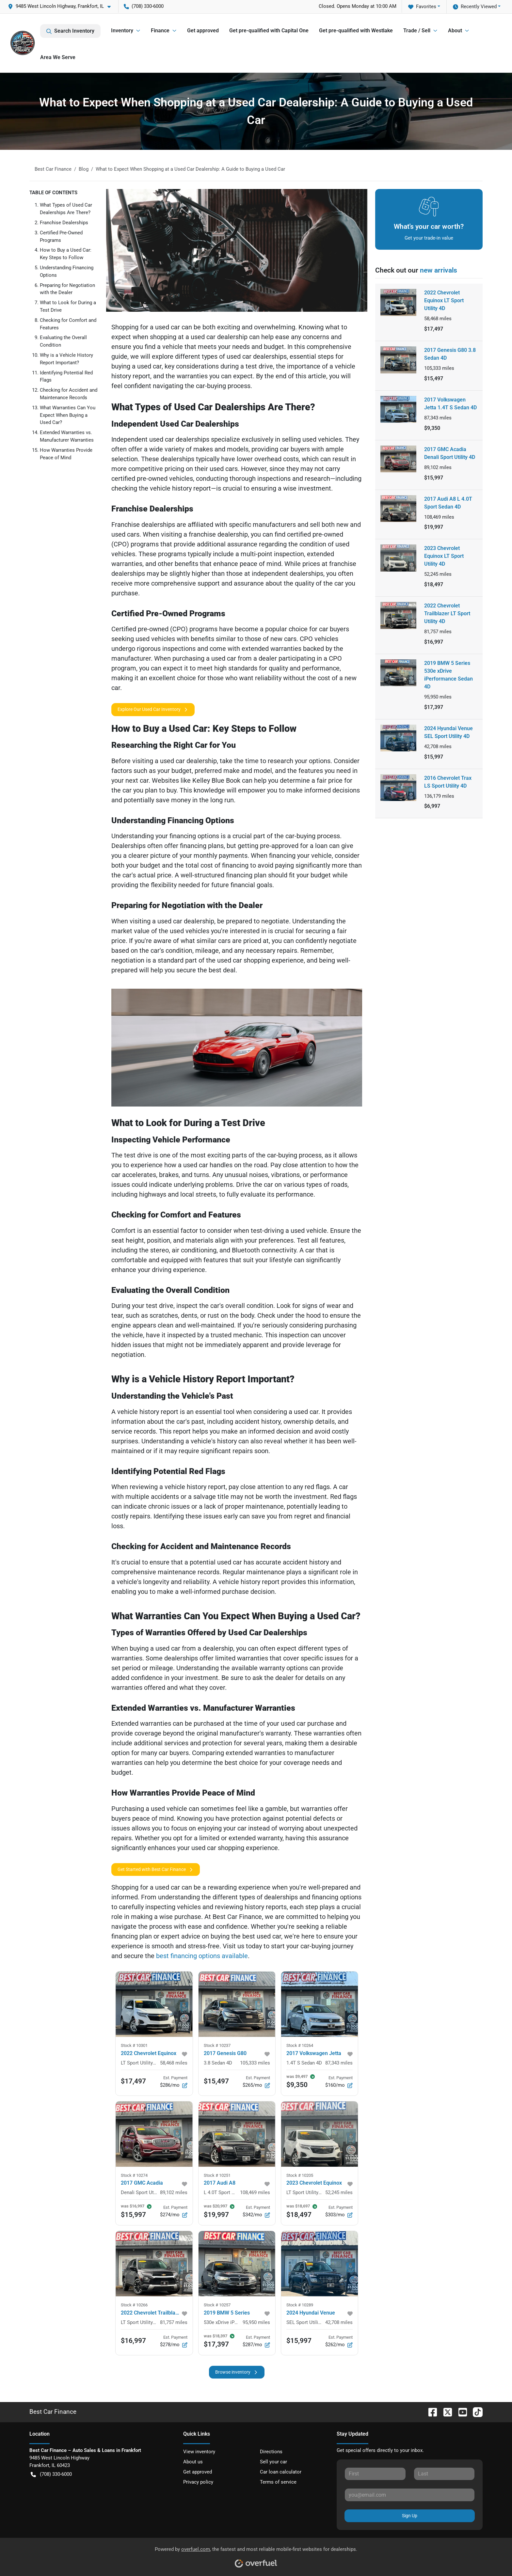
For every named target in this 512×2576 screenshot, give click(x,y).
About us (193, 2462)
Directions (271, 2452)
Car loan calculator (280, 2472)
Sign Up (409, 2515)
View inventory (199, 2452)
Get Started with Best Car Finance (156, 1869)
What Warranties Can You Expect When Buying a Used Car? (67, 415)
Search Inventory (70, 31)
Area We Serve (57, 57)
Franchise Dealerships (64, 223)
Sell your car (273, 2462)
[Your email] (409, 2494)
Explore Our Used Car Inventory (153, 709)
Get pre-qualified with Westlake (356, 30)
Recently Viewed (475, 6)
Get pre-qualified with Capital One (269, 30)
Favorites (422, 6)
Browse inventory (236, 2372)
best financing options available (202, 1956)
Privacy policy (198, 2482)
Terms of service (278, 2482)
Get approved (203, 30)
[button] (62, 6)
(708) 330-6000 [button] (144, 6)
